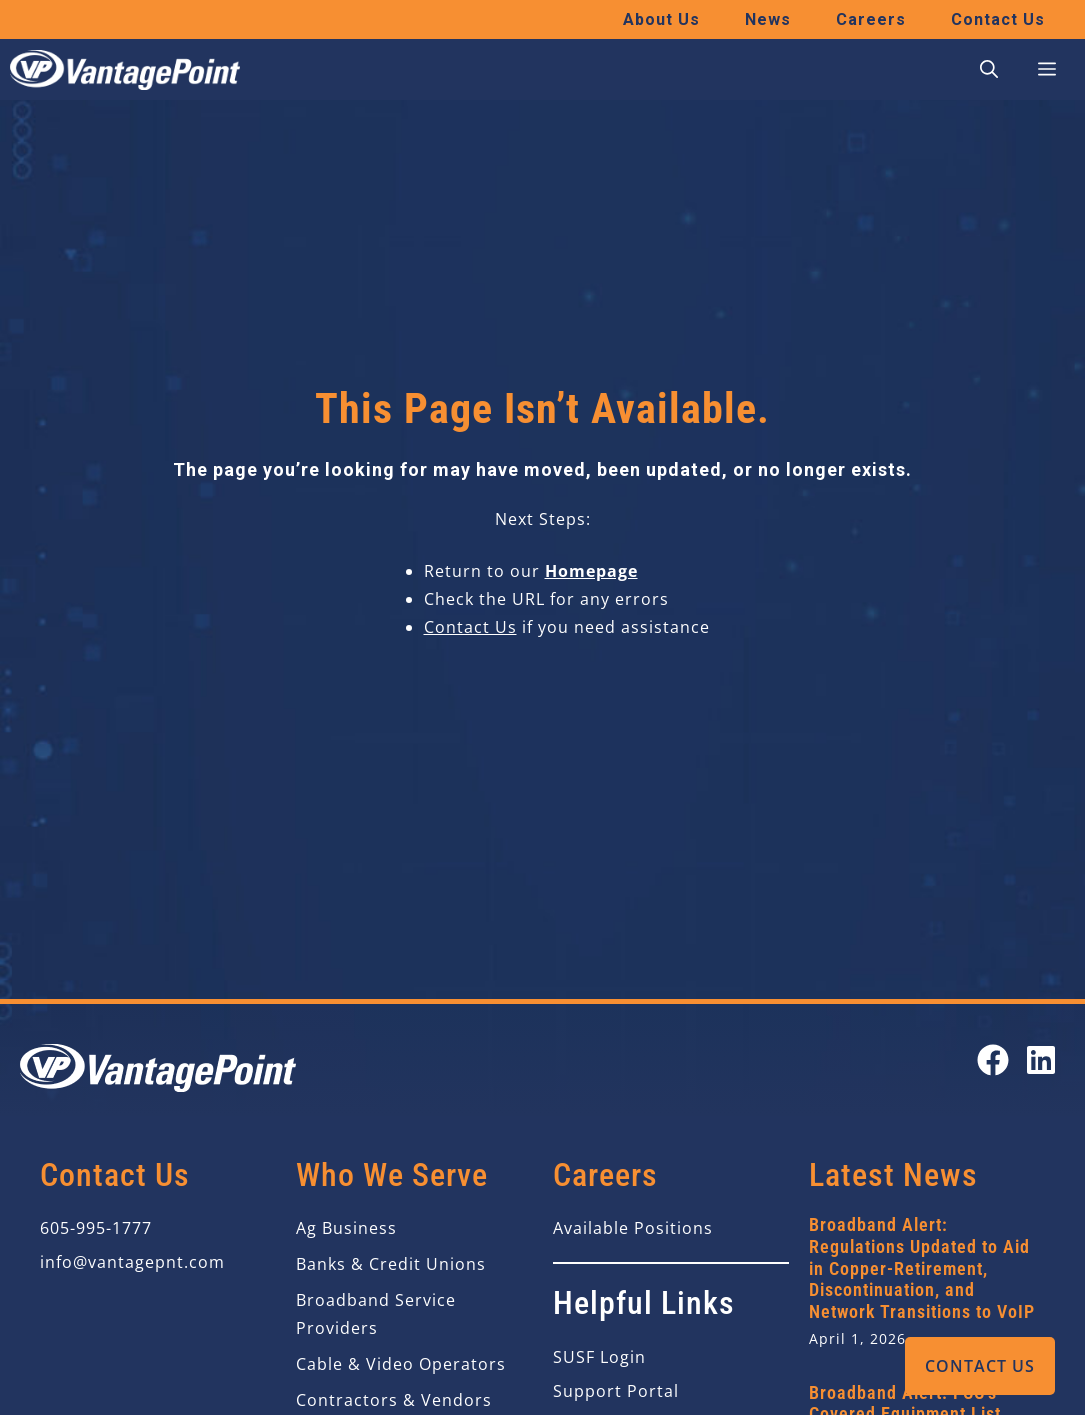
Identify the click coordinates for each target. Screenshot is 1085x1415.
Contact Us (980, 1366)
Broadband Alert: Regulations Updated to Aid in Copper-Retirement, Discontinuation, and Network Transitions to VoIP (922, 1267)
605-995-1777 (96, 1228)
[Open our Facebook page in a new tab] (993, 1060)
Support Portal (616, 1391)
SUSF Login (599, 1357)
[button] (989, 70)
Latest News (893, 1175)
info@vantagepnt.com (132, 1262)
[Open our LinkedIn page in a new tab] (1041, 1060)
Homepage (591, 571)
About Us (661, 19)
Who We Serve (392, 1175)
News (768, 19)
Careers (871, 19)
